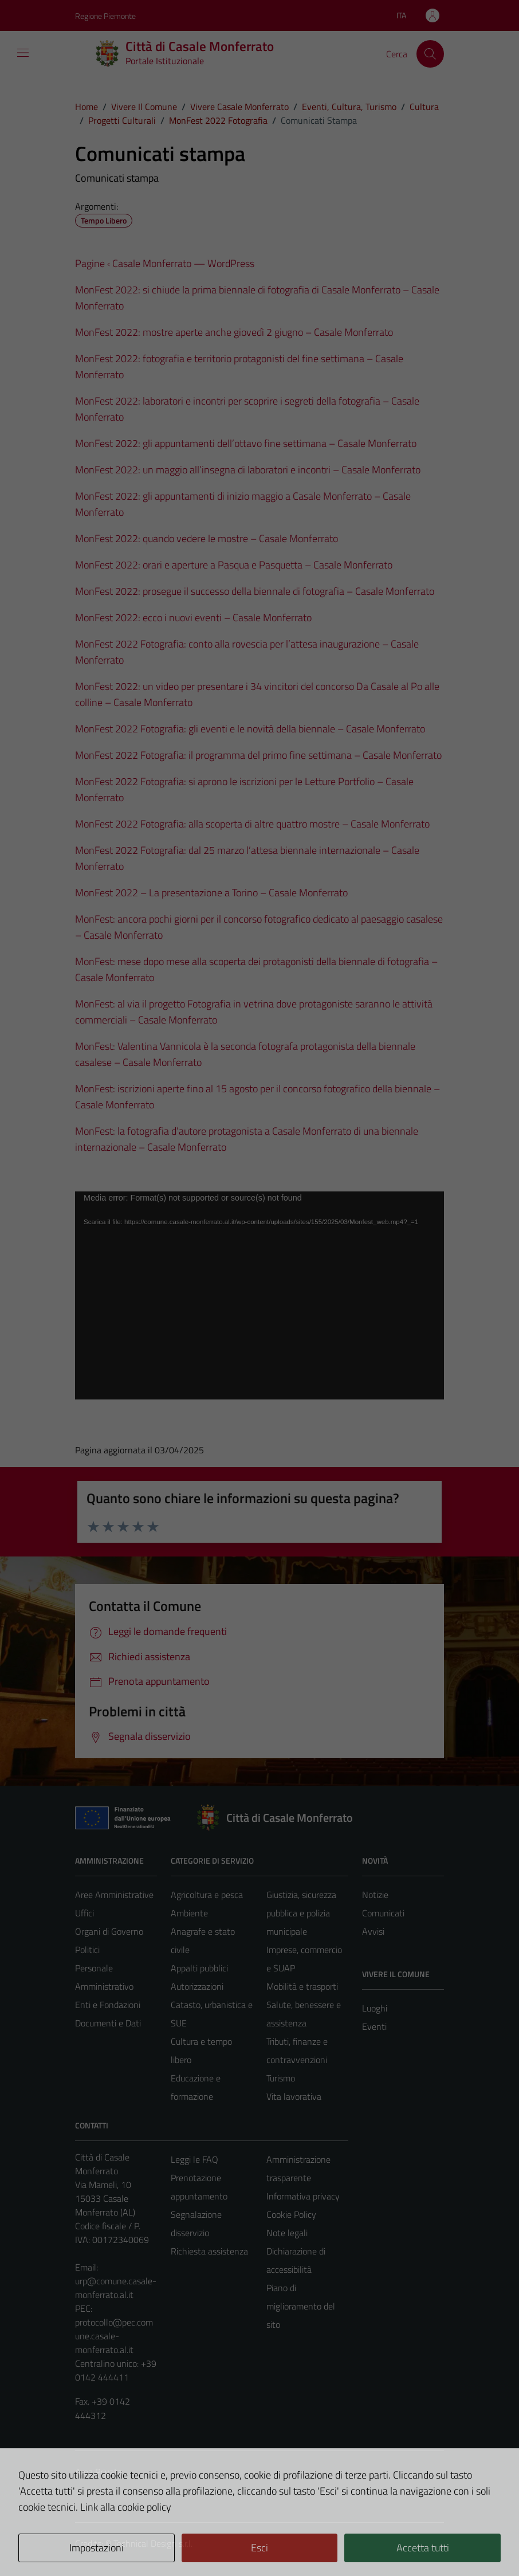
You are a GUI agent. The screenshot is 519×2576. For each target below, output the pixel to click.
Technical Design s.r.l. (152, 2543)
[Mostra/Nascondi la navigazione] (23, 53)
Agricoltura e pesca (207, 1894)
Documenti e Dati (108, 2023)
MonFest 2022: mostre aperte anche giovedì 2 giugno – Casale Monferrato (234, 332)
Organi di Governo (109, 1931)
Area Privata (98, 2472)
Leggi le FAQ (194, 2159)
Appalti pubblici (199, 1968)
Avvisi (373, 1931)
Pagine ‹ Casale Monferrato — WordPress (164, 263)
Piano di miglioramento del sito (300, 2306)
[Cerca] (430, 54)
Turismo (280, 2078)
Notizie (375, 1894)
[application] (259, 1295)
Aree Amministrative (114, 1894)
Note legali (287, 2233)
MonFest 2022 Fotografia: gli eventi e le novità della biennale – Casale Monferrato (250, 728)
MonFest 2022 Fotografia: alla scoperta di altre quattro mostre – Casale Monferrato (252, 824)
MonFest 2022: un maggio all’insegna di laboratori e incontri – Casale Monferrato (247, 469)
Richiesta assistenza (209, 2251)
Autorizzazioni (197, 1986)
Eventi (374, 2026)
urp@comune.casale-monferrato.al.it (115, 2287)
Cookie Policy (291, 2214)
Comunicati (383, 1913)
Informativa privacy (303, 2196)
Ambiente (189, 1913)
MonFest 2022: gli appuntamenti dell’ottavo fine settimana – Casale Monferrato (245, 443)
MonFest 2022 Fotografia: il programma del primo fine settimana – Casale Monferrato (258, 755)
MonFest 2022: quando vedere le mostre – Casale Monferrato (206, 538)
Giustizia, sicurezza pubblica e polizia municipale (301, 1913)
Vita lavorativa (293, 2096)
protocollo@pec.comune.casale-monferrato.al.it (114, 2336)
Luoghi (374, 2008)
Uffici (84, 1913)
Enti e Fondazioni (107, 2005)
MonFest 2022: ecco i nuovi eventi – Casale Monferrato (193, 617)
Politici (87, 1949)
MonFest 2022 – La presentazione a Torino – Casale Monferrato (211, 892)
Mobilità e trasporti (302, 1986)
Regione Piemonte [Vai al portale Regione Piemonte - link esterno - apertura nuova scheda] (105, 16)
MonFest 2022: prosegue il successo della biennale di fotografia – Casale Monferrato (254, 591)
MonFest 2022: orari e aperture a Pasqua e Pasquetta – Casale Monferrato (233, 565)
